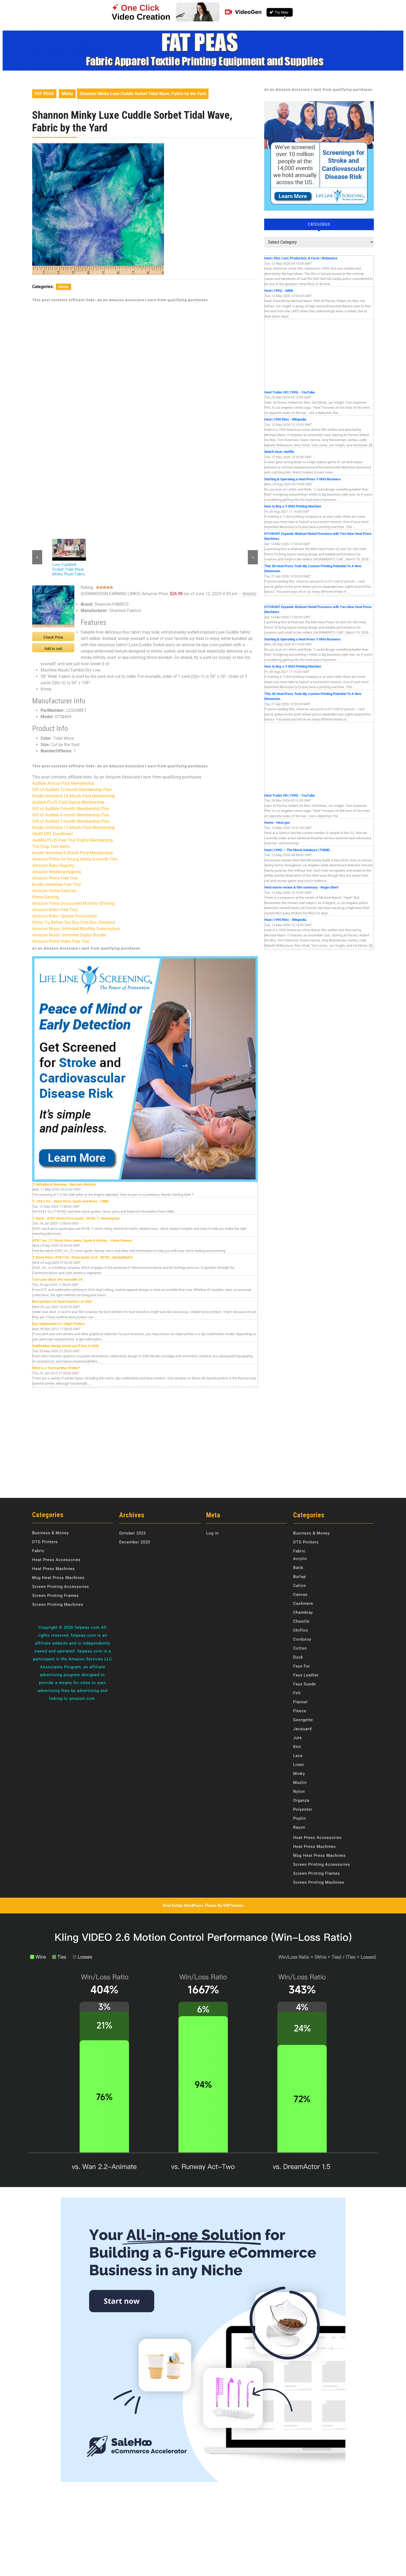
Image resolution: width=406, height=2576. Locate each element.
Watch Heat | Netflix (279, 452)
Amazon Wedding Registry (56, 871)
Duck (298, 1657)
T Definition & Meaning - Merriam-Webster (64, 1184)
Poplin (299, 1818)
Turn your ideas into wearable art (57, 1279)
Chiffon (300, 1630)
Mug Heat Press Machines (58, 1577)
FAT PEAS (44, 93)
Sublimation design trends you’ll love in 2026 (65, 1346)
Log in (212, 1533)
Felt (297, 1693)
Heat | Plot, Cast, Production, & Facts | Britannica (300, 258)
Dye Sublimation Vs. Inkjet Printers (58, 1324)
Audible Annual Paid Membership (63, 783)
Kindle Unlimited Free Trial (56, 884)
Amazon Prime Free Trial (55, 878)
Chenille (301, 1621)
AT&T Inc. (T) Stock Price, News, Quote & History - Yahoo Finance (82, 1240)
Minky (67, 93)
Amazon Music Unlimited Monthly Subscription (76, 928)
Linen (298, 1764)
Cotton (300, 1648)
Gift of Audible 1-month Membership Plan (70, 821)
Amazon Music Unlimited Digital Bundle (69, 934)
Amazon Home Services (54, 890)
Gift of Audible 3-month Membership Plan (70, 808)
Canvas (300, 1594)
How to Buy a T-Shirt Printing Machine (292, 506)
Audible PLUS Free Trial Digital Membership (72, 840)
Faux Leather (306, 1675)
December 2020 (134, 1542)
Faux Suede (304, 1684)
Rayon (299, 1827)
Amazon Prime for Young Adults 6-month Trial (75, 859)
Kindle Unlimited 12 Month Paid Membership (73, 827)
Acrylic (300, 1558)
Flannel (300, 1702)
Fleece (299, 1711)
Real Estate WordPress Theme (189, 1905)
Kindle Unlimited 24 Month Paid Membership (73, 795)
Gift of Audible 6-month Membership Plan (70, 814)
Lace (298, 1755)
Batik (298, 1567)
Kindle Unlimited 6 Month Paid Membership (72, 852)
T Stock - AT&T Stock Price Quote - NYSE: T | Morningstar (76, 1218)
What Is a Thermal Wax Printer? (56, 1368)
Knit (297, 1746)
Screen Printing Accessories (60, 1586)
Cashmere (303, 1603)
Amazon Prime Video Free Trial (60, 941)
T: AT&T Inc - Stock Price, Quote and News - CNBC (70, 1201)
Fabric (38, 1550)
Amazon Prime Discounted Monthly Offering (73, 903)
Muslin (300, 1782)
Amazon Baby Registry (53, 865)
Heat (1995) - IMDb (278, 291)
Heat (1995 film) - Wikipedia (285, 419)
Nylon (299, 1791)
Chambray (303, 1612)
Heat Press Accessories (56, 1559)
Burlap (299, 1576)
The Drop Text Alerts (51, 846)
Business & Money (50, 1533)
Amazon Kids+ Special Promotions (64, 916)
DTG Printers (45, 1541)
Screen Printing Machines (57, 1604)
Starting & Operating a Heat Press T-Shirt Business (302, 479)
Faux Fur (301, 1666)
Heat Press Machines (53, 1568)
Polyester (302, 1809)
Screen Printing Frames (55, 1595)
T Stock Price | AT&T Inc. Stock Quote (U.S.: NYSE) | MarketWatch (82, 1257)
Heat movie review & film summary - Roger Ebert (301, 887)
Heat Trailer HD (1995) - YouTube (289, 392)
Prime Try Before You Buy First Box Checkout (73, 922)
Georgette (303, 1720)
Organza (301, 1800)
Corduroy (302, 1639)
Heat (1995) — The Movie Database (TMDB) (297, 850)
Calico (299, 1585)
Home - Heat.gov (277, 823)
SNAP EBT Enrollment (52, 833)
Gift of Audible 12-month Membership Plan (72, 789)
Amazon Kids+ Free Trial (55, 909)
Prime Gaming (45, 897)
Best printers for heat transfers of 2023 (62, 1302)
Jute (297, 1737)
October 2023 (132, 1533)
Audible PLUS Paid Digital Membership (68, 802)
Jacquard (302, 1728)
